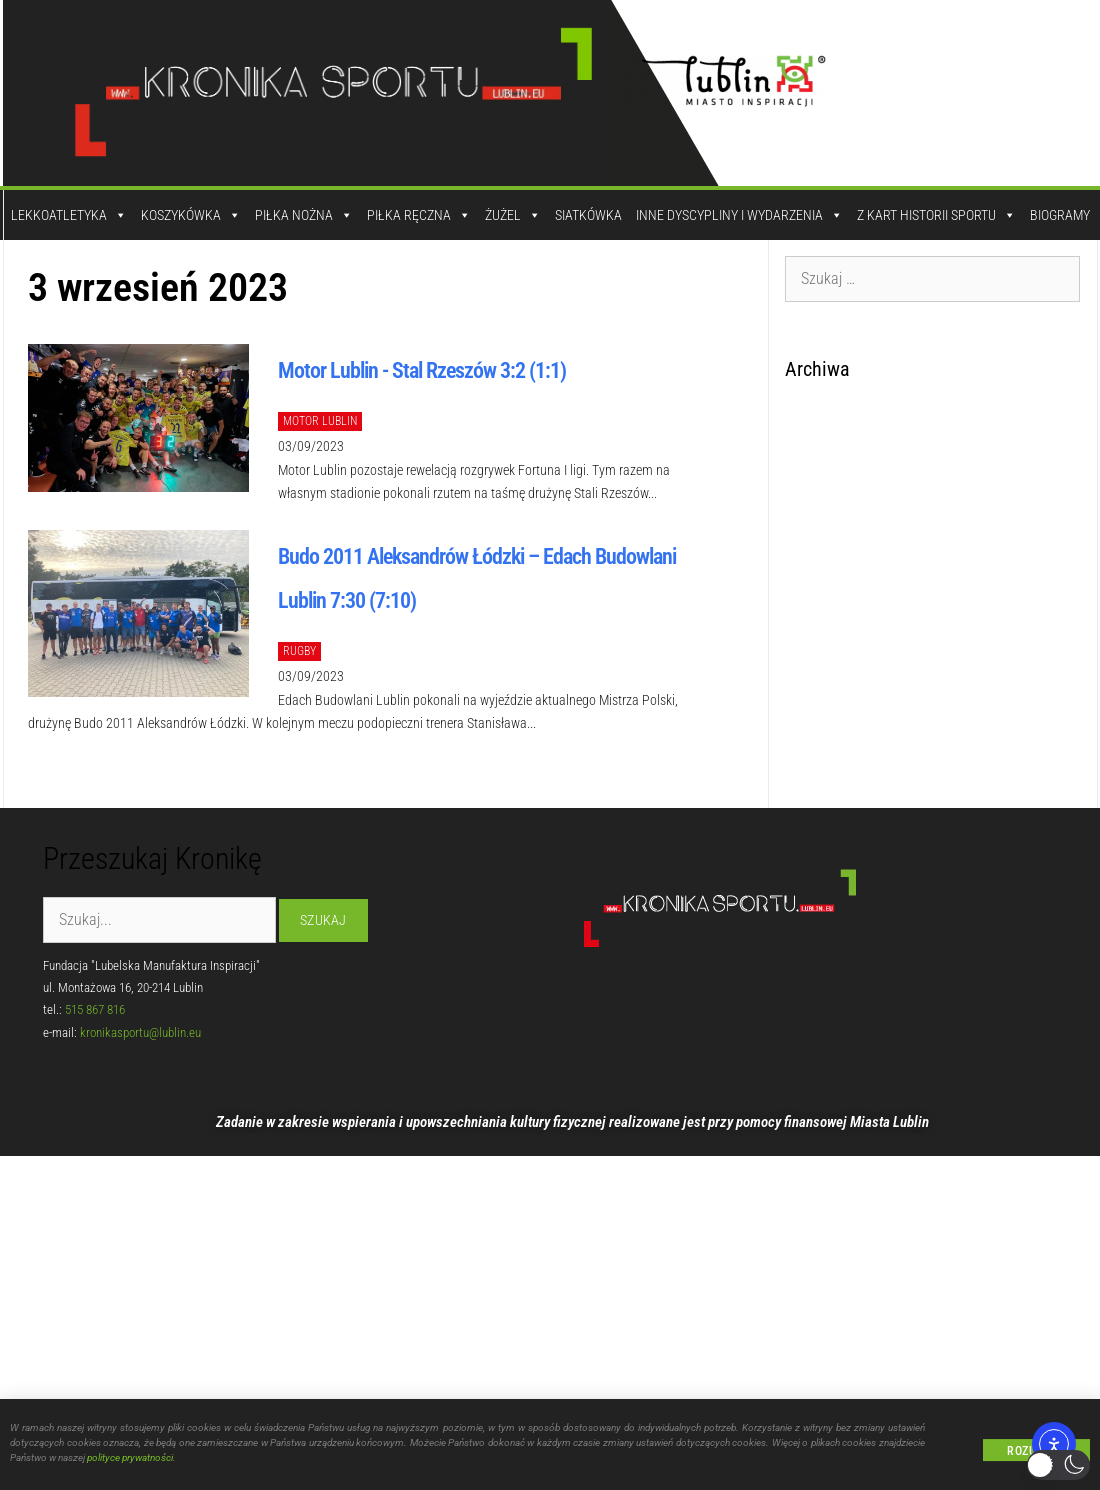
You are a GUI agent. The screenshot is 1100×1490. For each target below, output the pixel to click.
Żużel (513, 215)
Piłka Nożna (304, 215)
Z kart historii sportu (936, 215)
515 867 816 (95, 1009)
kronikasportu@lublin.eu (140, 1032)
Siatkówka (588, 215)
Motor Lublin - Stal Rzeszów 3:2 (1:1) (422, 370)
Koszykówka (191, 215)
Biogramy (1060, 215)
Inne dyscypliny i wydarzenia (739, 215)
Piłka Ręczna (419, 215)
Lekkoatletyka (69, 215)
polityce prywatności (130, 1459)
